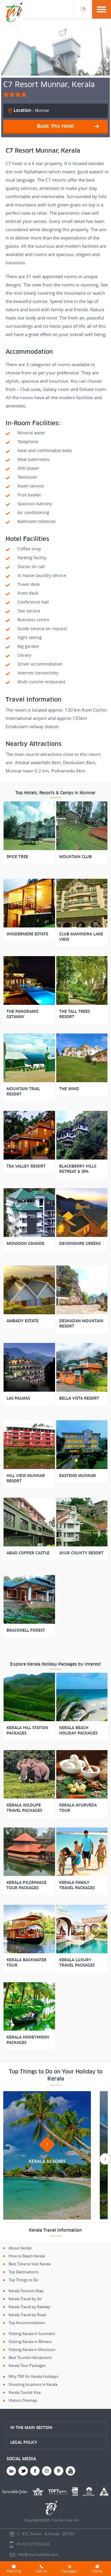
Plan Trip (14, 2568)
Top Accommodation (27, 2322)
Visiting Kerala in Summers (32, 2333)
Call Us (41, 2568)
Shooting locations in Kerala (33, 2384)
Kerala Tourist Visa (25, 2392)
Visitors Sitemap (23, 2400)
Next (105, 2159)
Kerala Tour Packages (27, 2365)
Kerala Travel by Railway (29, 2306)
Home (97, 2568)
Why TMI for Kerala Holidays (33, 2376)
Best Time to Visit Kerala (30, 2264)
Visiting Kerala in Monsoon (32, 2349)
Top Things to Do (23, 2279)
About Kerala (20, 2248)
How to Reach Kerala (27, 2256)
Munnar (31, 110)
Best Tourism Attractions (30, 2357)
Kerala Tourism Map (26, 2290)
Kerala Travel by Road (27, 2314)
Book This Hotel (55, 126)
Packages (69, 2568)
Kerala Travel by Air (25, 2298)
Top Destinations (23, 2272)
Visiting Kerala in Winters (30, 2341)
